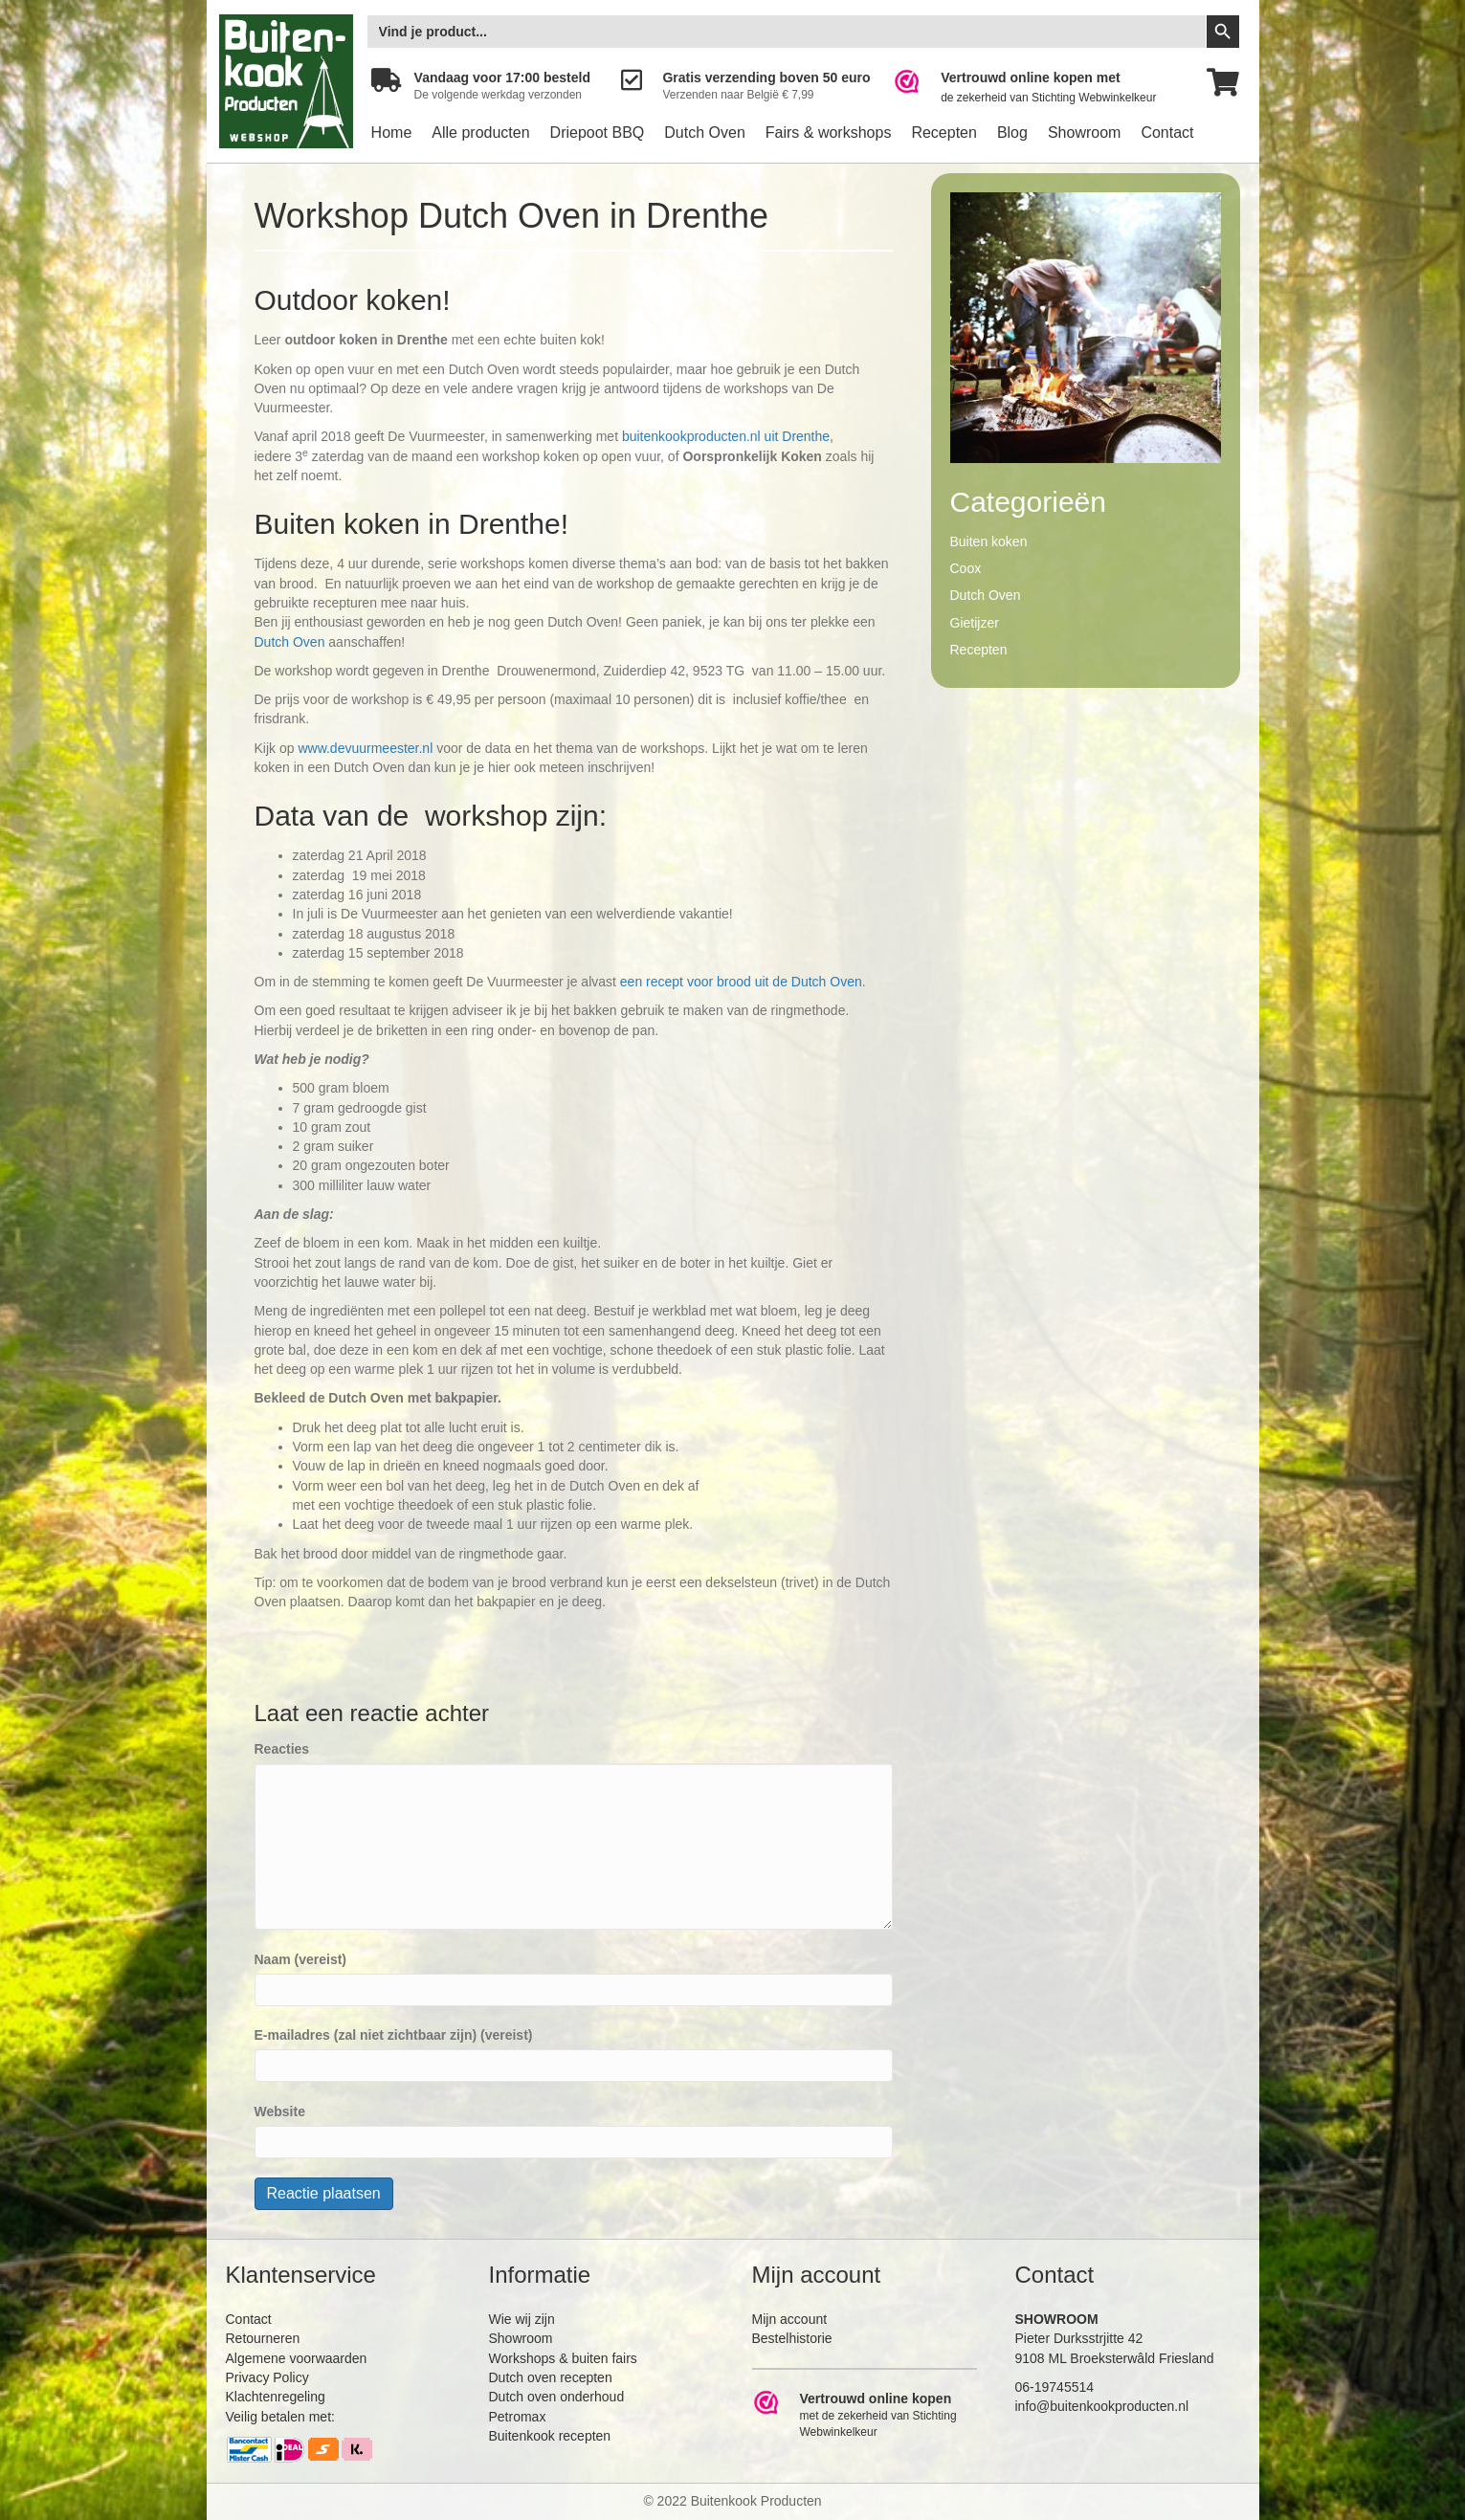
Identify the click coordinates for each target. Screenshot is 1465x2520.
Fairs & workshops (829, 132)
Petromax (517, 2416)
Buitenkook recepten (550, 2435)
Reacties (282, 1749)
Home (391, 132)
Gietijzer (974, 622)
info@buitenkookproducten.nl (1102, 2406)
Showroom (1084, 132)
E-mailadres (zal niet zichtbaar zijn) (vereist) (394, 2035)
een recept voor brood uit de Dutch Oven (741, 981)
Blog (1012, 132)
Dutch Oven (704, 132)
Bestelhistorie (792, 2338)
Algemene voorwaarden (296, 2358)
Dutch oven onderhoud (557, 2396)
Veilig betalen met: (280, 2416)
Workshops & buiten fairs (563, 2358)
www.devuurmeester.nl (365, 748)
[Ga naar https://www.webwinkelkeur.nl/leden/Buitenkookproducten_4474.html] (1038, 87)
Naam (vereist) (301, 1959)
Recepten (944, 132)
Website (280, 2111)
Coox (966, 568)
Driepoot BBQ (597, 132)
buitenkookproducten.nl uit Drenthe (726, 436)
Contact (1167, 132)
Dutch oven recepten (550, 2377)
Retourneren (263, 2338)
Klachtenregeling (275, 2396)
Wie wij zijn (522, 2319)
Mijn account (790, 2319)
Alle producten (480, 132)
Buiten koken (989, 541)
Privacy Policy (267, 2377)
